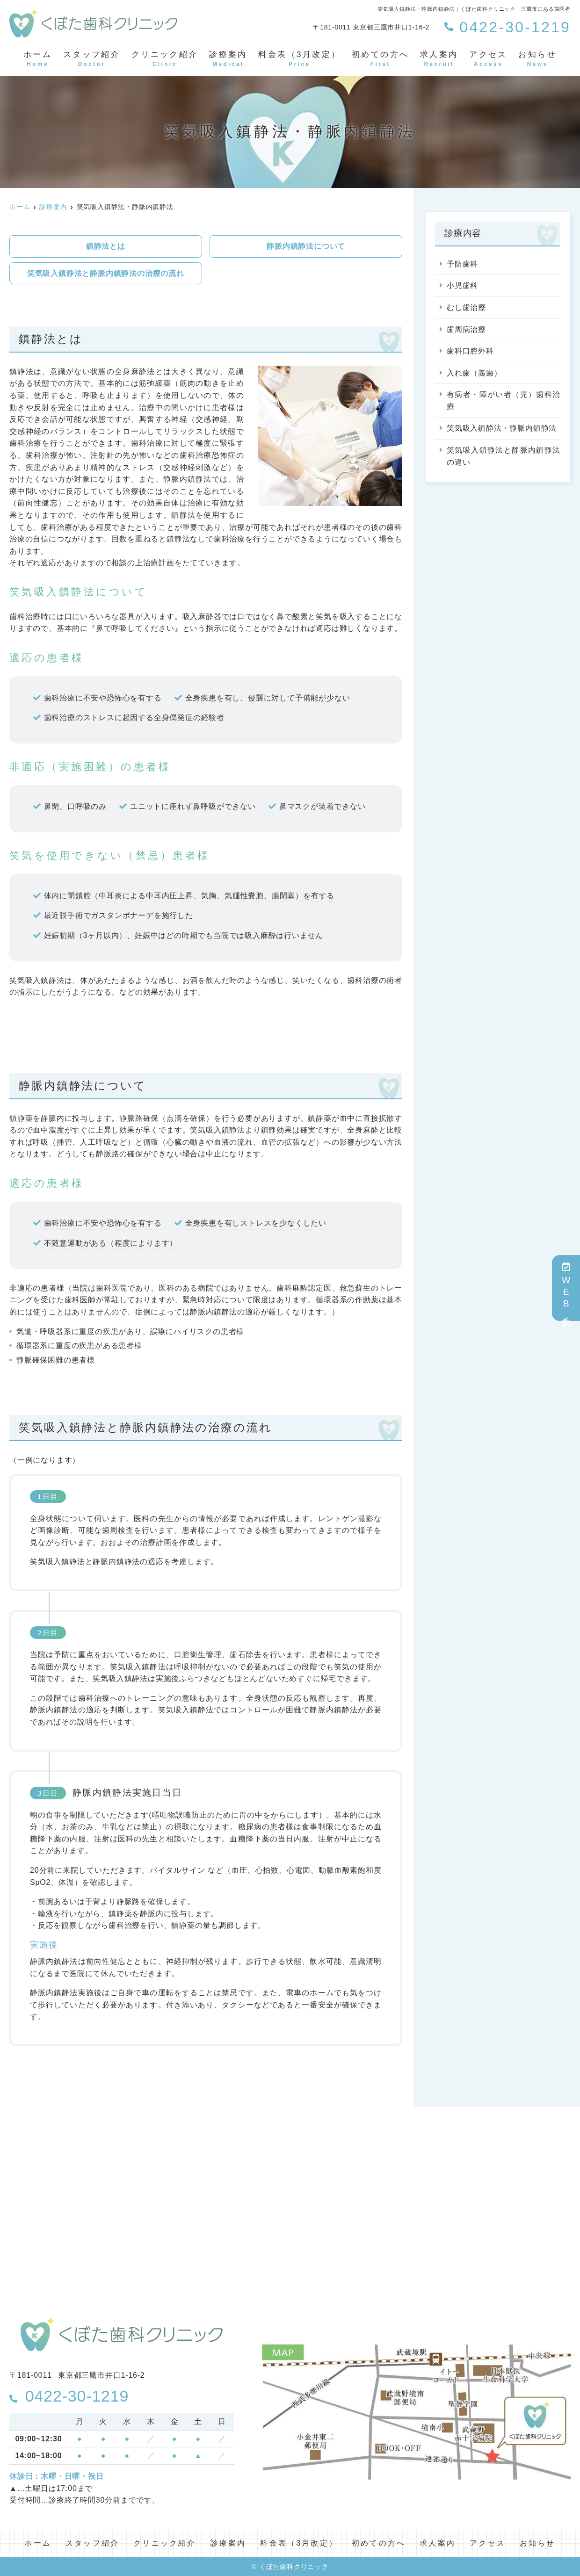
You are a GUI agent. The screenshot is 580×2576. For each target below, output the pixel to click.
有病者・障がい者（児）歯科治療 (503, 400)
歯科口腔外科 (470, 351)
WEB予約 (566, 1288)
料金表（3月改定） (299, 59)
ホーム (37, 59)
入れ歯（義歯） (474, 373)
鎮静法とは (105, 246)
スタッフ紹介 (91, 59)
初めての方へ (380, 59)
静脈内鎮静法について (306, 246)
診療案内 (228, 59)
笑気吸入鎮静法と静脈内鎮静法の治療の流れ (105, 273)
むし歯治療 (466, 307)
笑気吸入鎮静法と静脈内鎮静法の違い (503, 456)
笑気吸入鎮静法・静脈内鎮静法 (502, 428)
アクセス (488, 59)
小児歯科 (462, 285)
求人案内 (439, 59)
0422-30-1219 (69, 2396)
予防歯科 (462, 264)
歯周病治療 (466, 329)
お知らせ (537, 59)
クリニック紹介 (164, 59)
